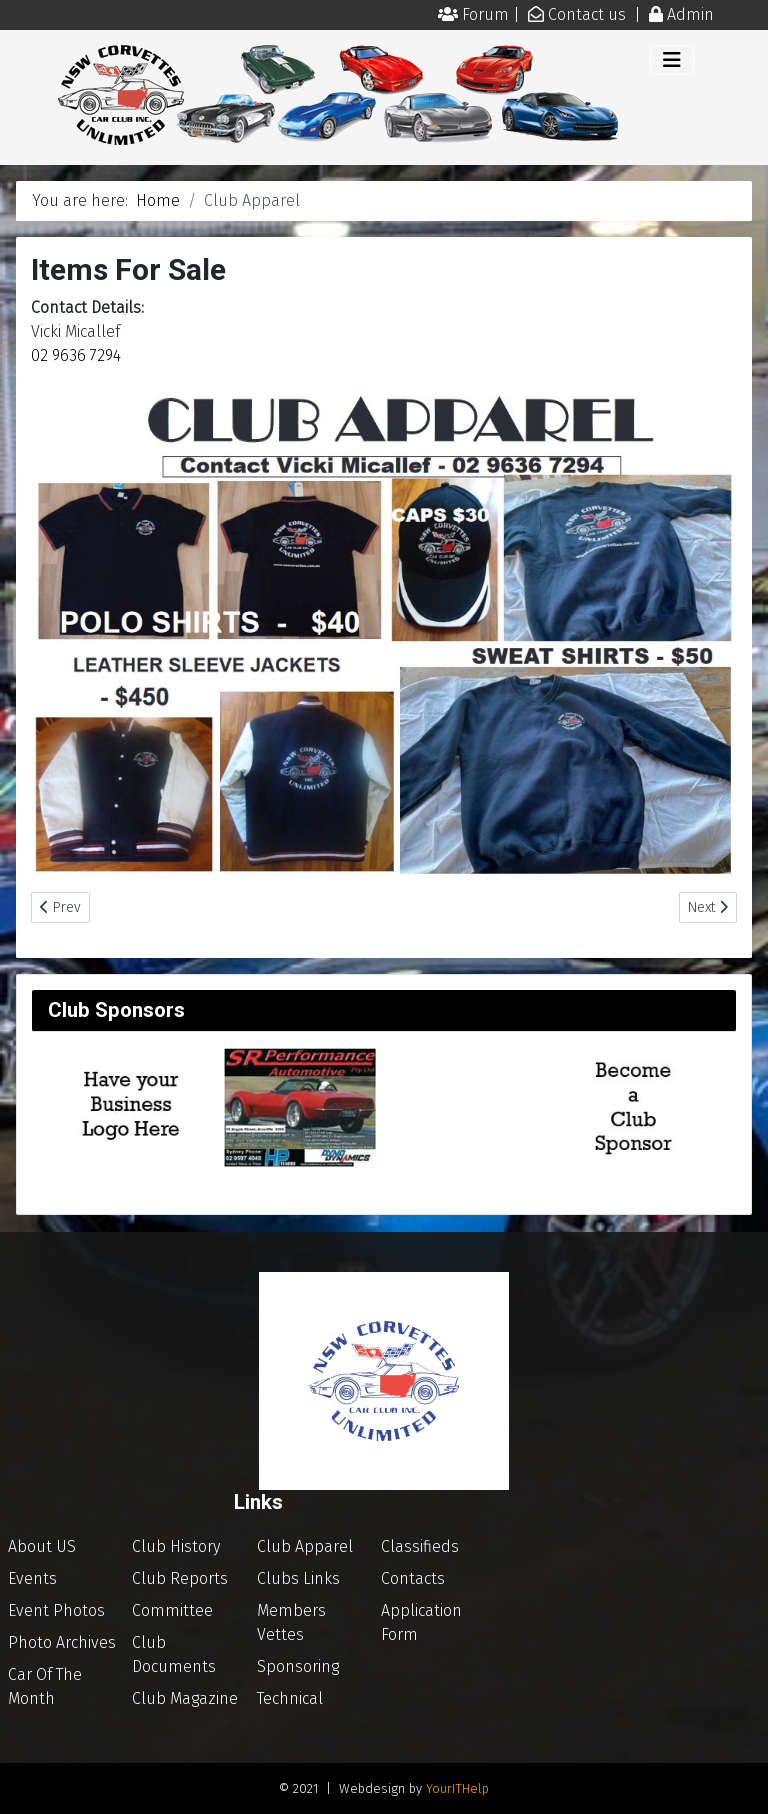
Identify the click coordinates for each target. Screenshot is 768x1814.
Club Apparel (305, 1546)
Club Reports (180, 1578)
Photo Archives (62, 1642)
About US (42, 1546)
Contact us (589, 14)
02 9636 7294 (76, 355)
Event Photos (56, 1610)
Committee (172, 1610)
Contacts (413, 1578)
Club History (176, 1546)
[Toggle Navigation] (672, 60)
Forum (487, 14)
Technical (290, 1698)
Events (32, 1578)
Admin (690, 14)
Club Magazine (185, 1698)
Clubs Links (298, 1578)
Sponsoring (298, 1666)
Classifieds (420, 1546)
